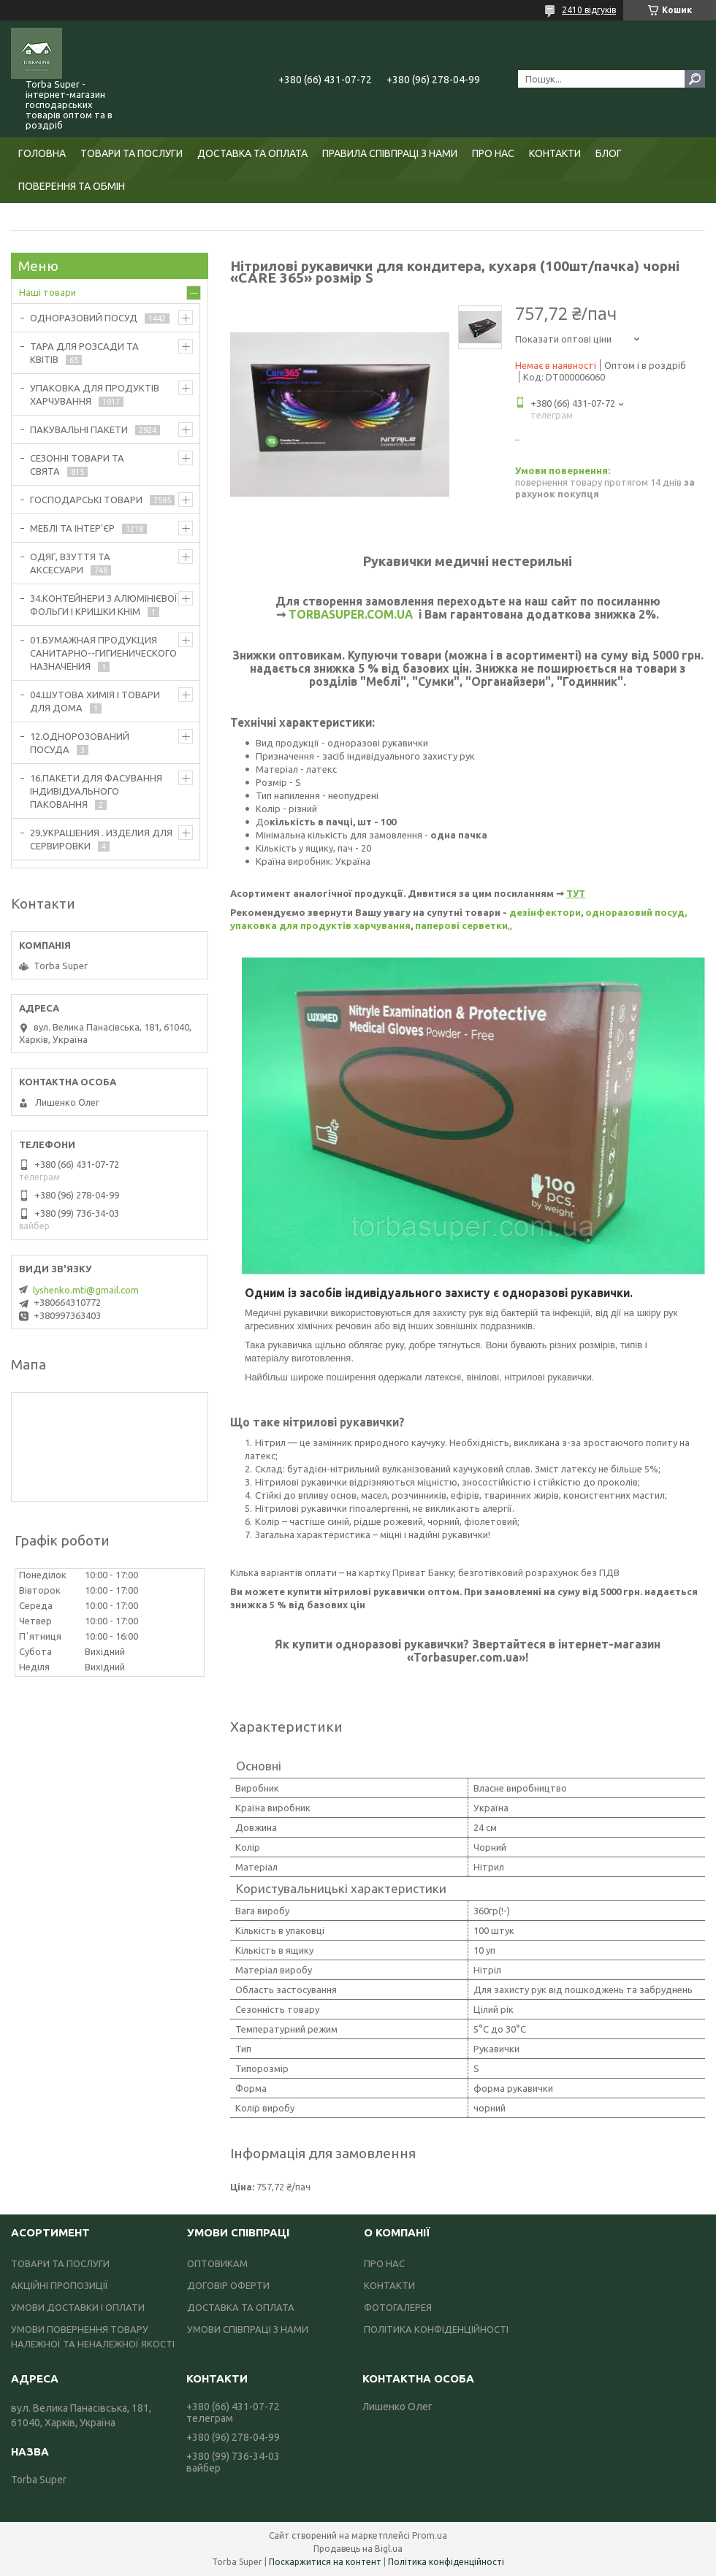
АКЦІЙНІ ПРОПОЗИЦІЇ (59, 2285)
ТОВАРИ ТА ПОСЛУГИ (131, 153)
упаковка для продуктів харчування (320, 925)
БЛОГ (608, 153)
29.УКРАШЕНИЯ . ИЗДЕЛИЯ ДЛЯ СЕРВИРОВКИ (101, 839)
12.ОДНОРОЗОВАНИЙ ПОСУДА (79, 742)
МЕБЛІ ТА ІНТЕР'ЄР (72, 528)
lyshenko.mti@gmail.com (86, 1290)
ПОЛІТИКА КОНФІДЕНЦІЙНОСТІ (436, 2329)
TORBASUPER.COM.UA (351, 614)
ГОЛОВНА (42, 153)
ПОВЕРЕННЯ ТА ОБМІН (71, 186)
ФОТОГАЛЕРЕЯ (398, 2307)
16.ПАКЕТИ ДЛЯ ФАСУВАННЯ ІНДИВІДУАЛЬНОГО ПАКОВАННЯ (96, 791)
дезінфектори (545, 912)
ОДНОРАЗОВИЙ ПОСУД (83, 318)
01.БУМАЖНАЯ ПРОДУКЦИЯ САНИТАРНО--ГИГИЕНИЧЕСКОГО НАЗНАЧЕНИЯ (103, 653)
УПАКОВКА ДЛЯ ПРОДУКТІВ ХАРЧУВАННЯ (94, 394)
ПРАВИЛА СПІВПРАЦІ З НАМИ (389, 153)
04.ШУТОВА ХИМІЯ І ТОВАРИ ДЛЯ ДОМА (95, 701)
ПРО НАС (493, 153)
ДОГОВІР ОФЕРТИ (228, 2285)
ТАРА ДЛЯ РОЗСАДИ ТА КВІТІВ (84, 352)
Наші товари (47, 292)
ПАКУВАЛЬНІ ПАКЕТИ (79, 429)
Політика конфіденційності (446, 2562)
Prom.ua (429, 2535)
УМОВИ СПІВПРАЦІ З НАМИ (247, 2329)
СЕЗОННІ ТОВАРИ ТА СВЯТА (77, 464)
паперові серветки (461, 925)
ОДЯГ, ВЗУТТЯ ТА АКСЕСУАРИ (70, 563)
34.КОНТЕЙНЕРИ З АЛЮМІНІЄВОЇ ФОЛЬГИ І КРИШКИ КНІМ (104, 604)
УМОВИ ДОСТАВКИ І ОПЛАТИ (78, 2307)
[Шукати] (695, 79)
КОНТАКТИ (555, 153)
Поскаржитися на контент (325, 2562)
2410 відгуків (589, 10)
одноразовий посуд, (636, 912)
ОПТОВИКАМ (217, 2263)
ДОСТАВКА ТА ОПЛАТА (252, 153)
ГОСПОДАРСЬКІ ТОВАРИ (86, 499)
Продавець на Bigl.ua (358, 2548)
